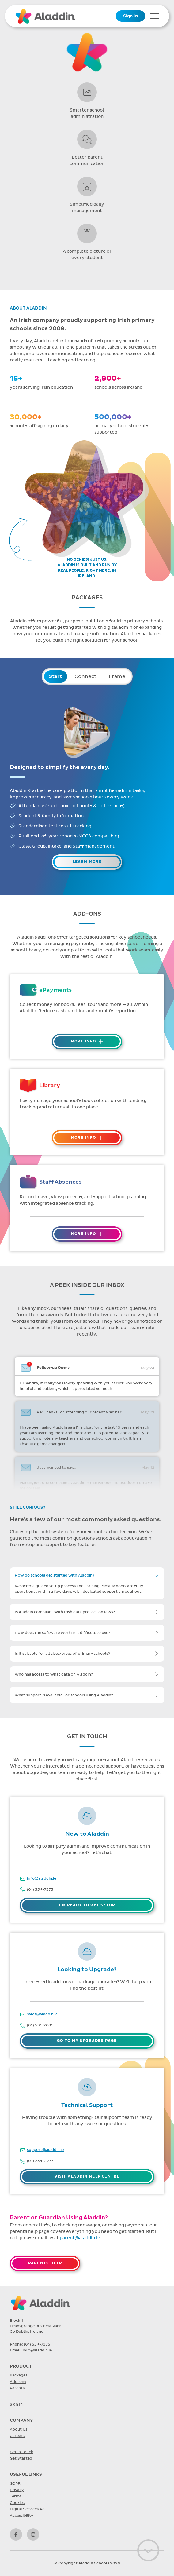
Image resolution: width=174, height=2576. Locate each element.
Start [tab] (55, 676)
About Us (18, 2429)
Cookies (17, 2503)
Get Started (21, 2458)
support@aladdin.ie (45, 2150)
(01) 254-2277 (40, 2161)
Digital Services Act (28, 2509)
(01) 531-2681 (40, 2025)
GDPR (15, 2483)
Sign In (130, 16)
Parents (17, 2388)
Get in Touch (21, 2452)
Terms (15, 2496)
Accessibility (21, 2515)
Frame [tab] (117, 676)
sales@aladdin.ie (42, 2014)
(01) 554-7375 (40, 1889)
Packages (18, 2375)
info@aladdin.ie (41, 1878)
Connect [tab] (85, 676)
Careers (17, 2436)
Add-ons (18, 2382)
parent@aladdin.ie (80, 2238)
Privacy (17, 2490)
